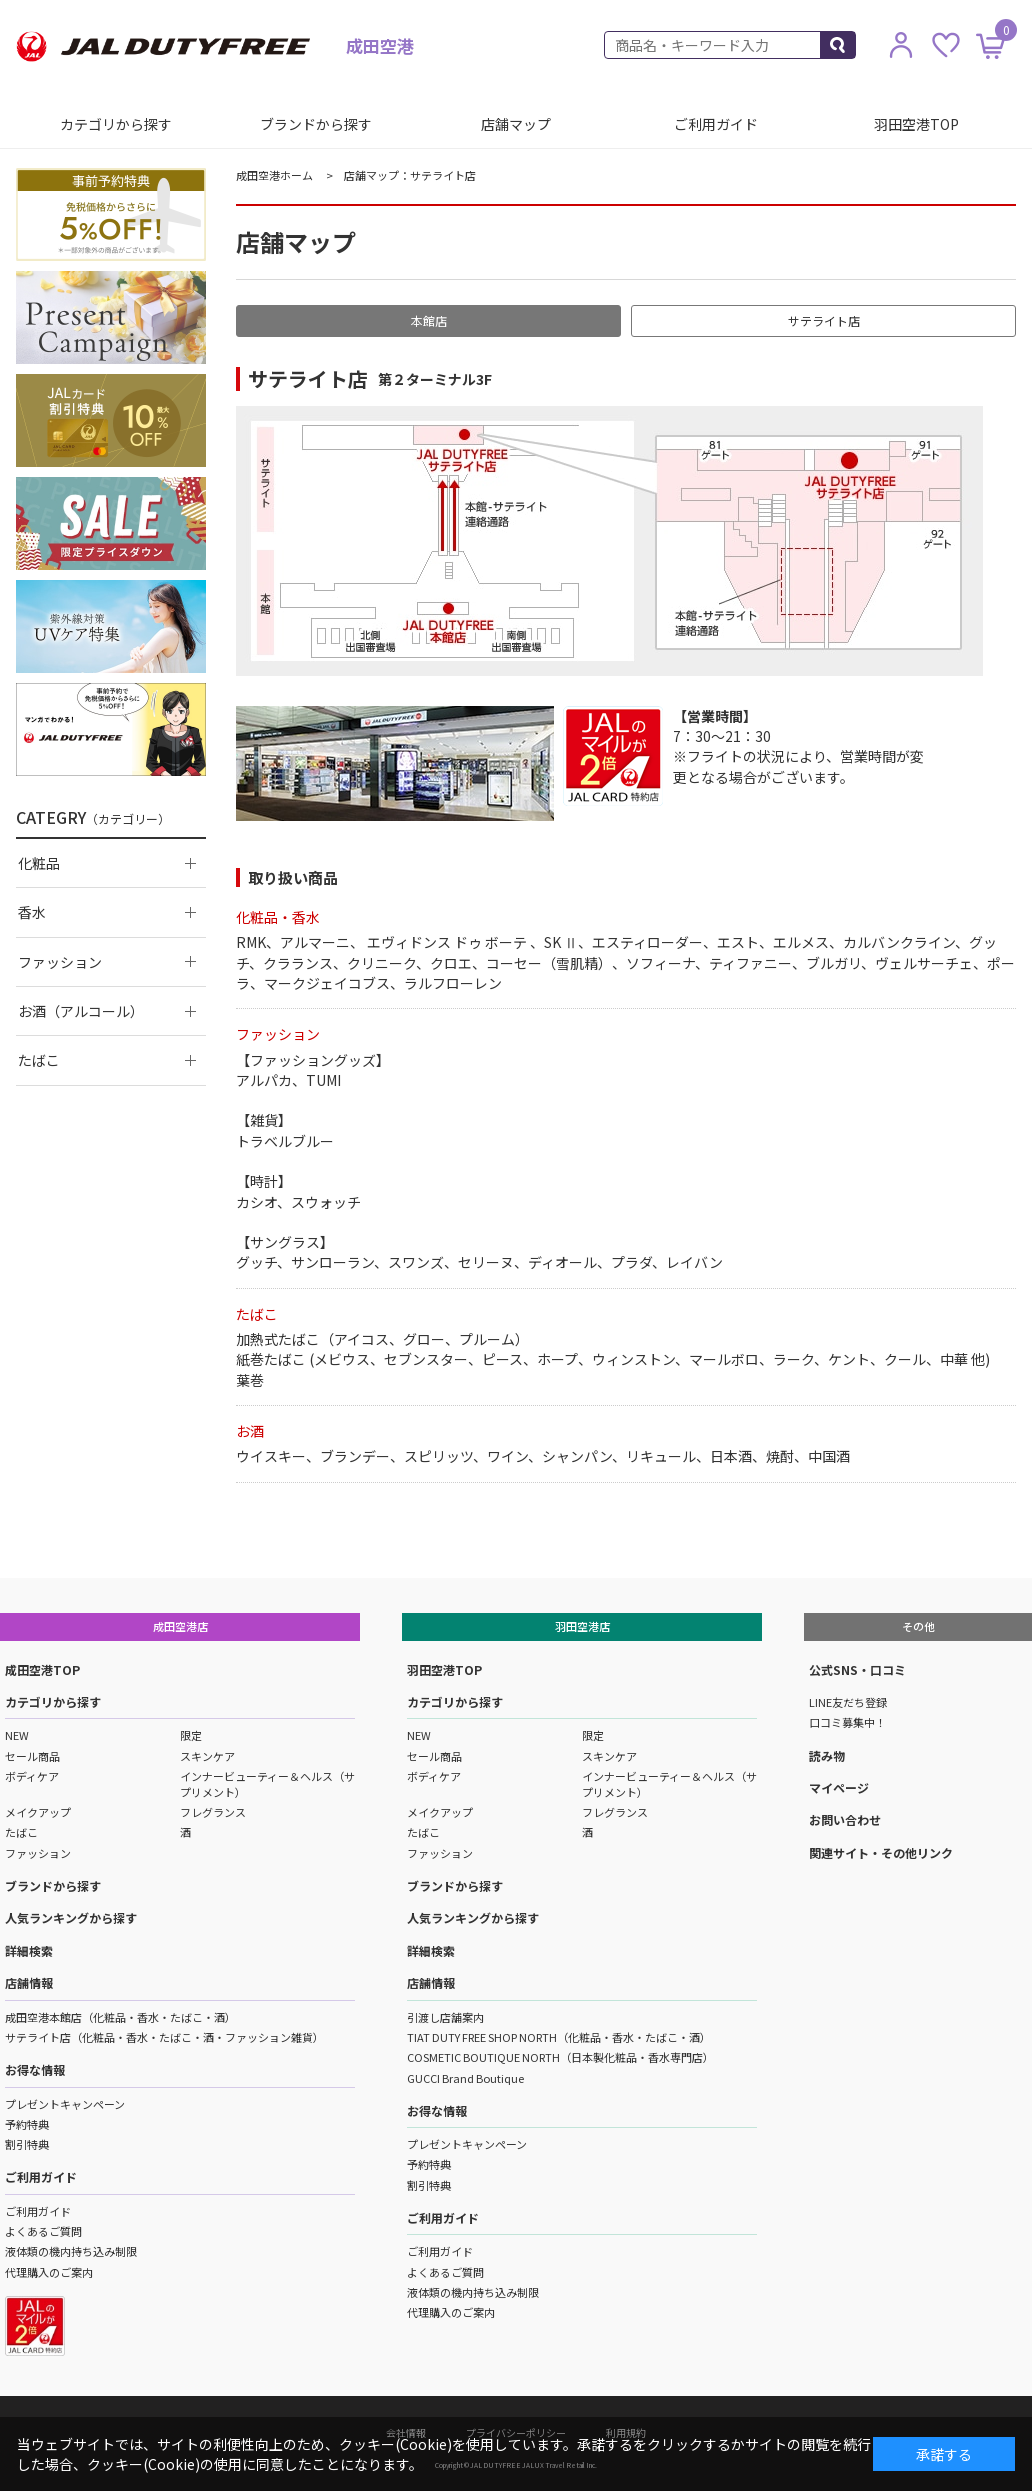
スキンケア (207, 1756)
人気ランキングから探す (71, 1917)
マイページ (839, 1787)
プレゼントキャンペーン (65, 2104)
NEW (17, 1735)
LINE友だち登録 (848, 1702)
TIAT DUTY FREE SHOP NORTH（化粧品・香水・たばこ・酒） (559, 2037)
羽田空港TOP (916, 124)
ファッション (38, 1853)
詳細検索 (29, 1950)
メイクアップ (38, 1812)
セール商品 (32, 1756)
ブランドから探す (316, 124)
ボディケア (32, 1776)
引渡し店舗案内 (445, 2017)
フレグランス (213, 1812)
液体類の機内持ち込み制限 (71, 2251)
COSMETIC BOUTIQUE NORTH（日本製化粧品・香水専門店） (560, 2057)
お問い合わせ (845, 1819)
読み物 (827, 1755)
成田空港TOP (42, 1669)
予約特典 (27, 2124)
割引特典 (27, 2144)
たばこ (21, 1832)
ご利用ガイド (716, 124)
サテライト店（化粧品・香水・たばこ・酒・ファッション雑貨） (164, 2037)
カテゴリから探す (116, 124)
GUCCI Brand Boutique (465, 2078)
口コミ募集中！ (847, 1722)
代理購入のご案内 (49, 2272)
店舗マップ (516, 124)
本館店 (429, 320)
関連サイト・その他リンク (881, 1852)
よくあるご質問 (43, 2231)
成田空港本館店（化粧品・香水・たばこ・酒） (120, 2017)
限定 (191, 1735)
